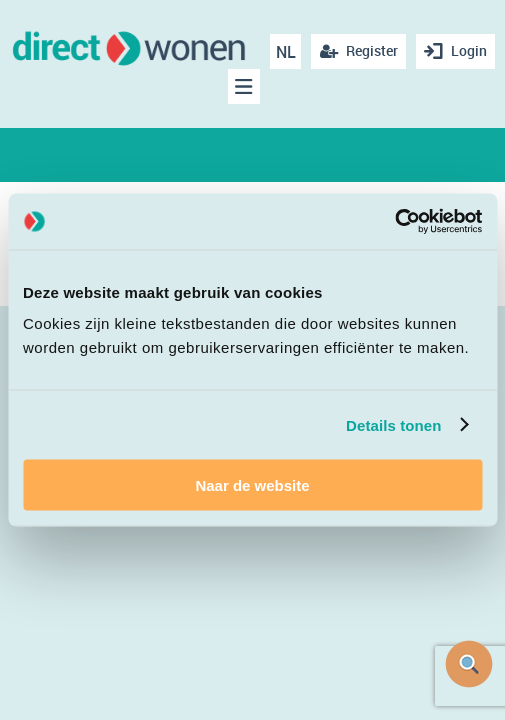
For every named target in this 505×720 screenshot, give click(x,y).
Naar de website (252, 485)
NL (286, 52)
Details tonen (393, 424)
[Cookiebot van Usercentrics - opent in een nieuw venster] (394, 222)
